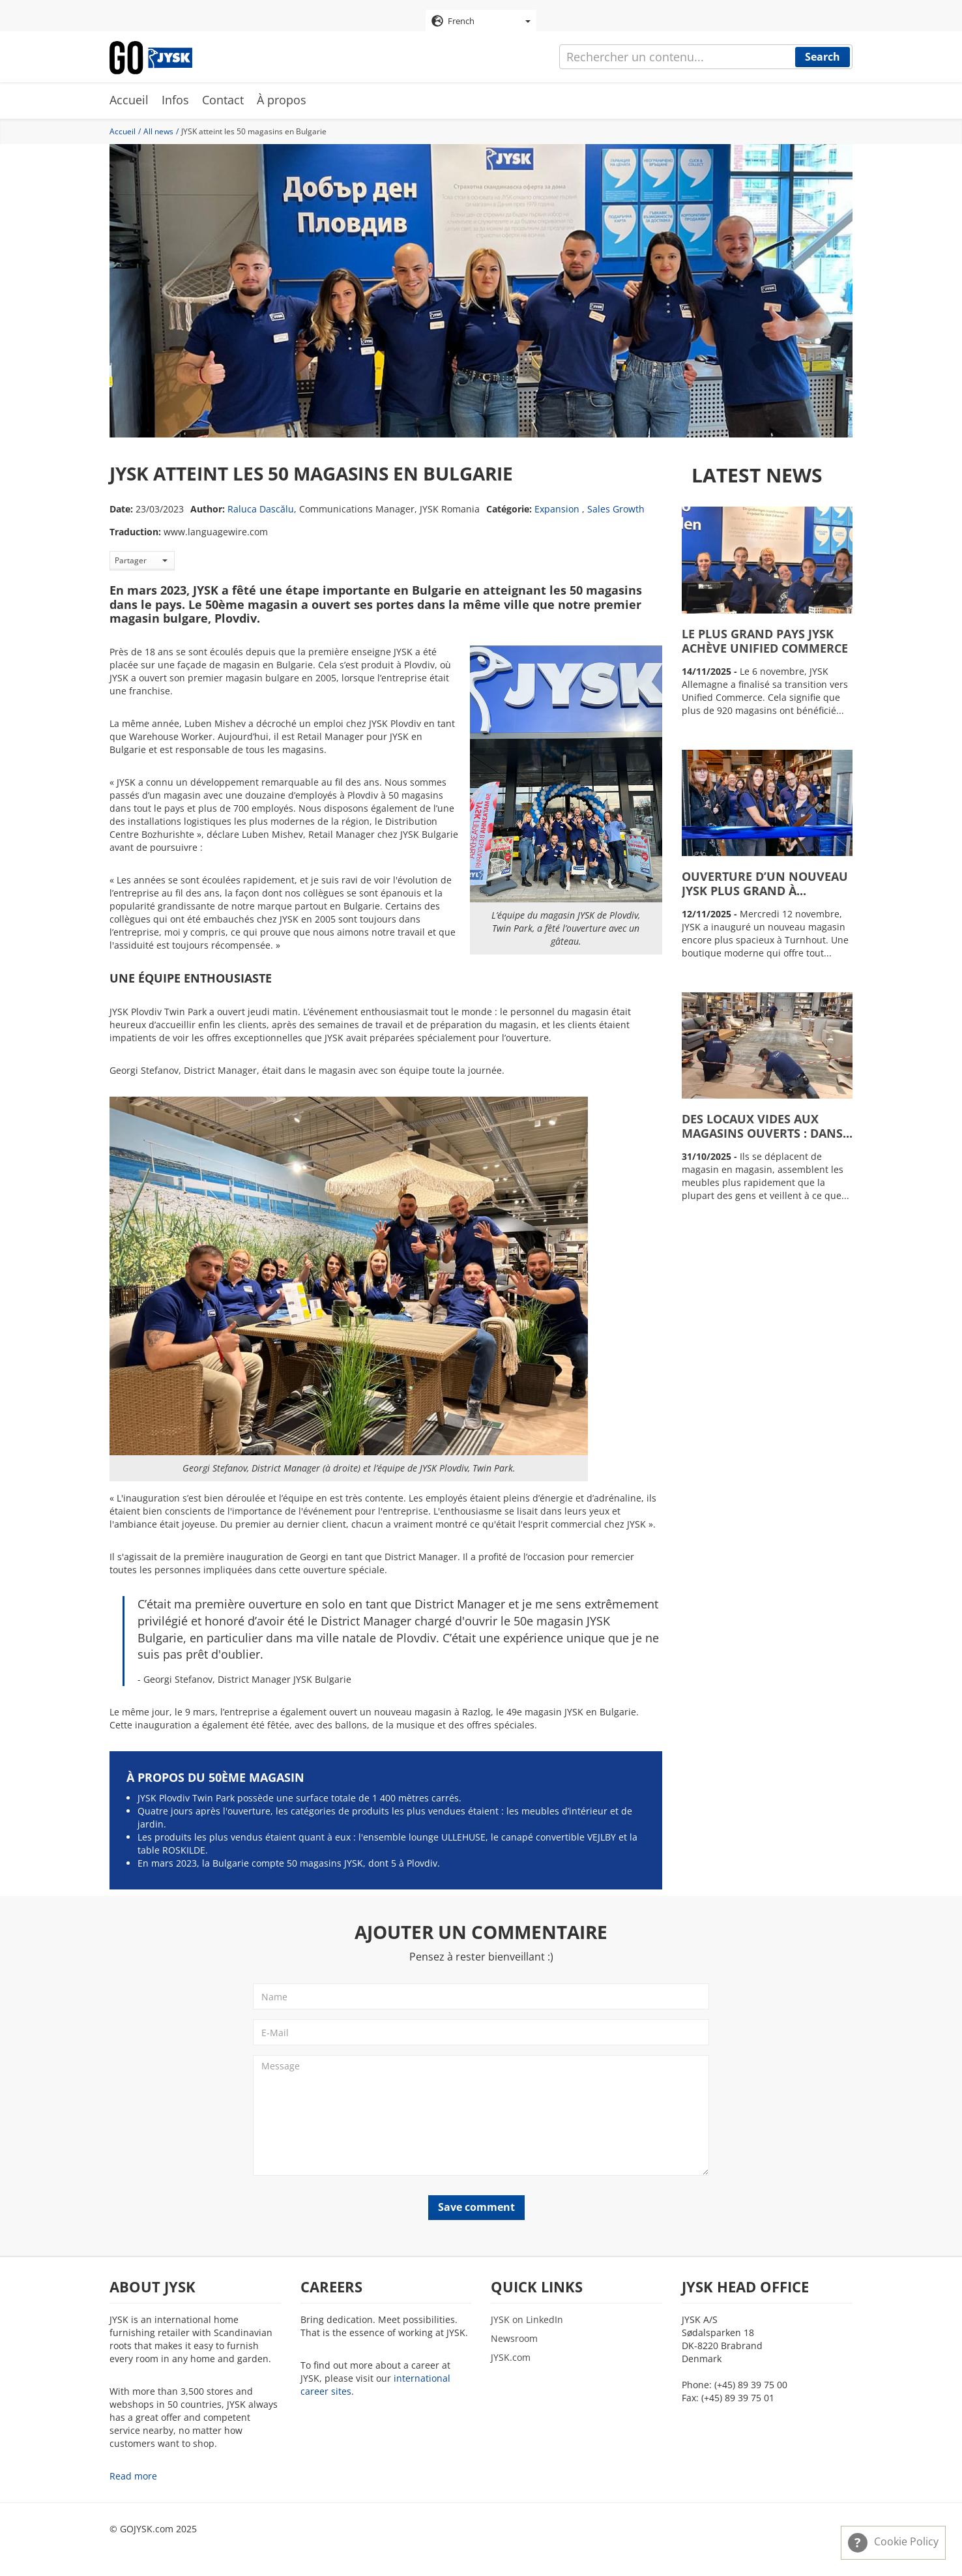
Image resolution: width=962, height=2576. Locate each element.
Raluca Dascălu (260, 509)
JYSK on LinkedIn (527, 2320)
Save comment (476, 2208)
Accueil (129, 101)
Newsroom (514, 2339)
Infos (175, 101)
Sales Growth (616, 509)
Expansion (556, 509)
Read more (133, 2476)
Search (822, 57)
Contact (223, 101)
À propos (281, 101)
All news (158, 132)
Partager (141, 561)
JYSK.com (511, 2358)
